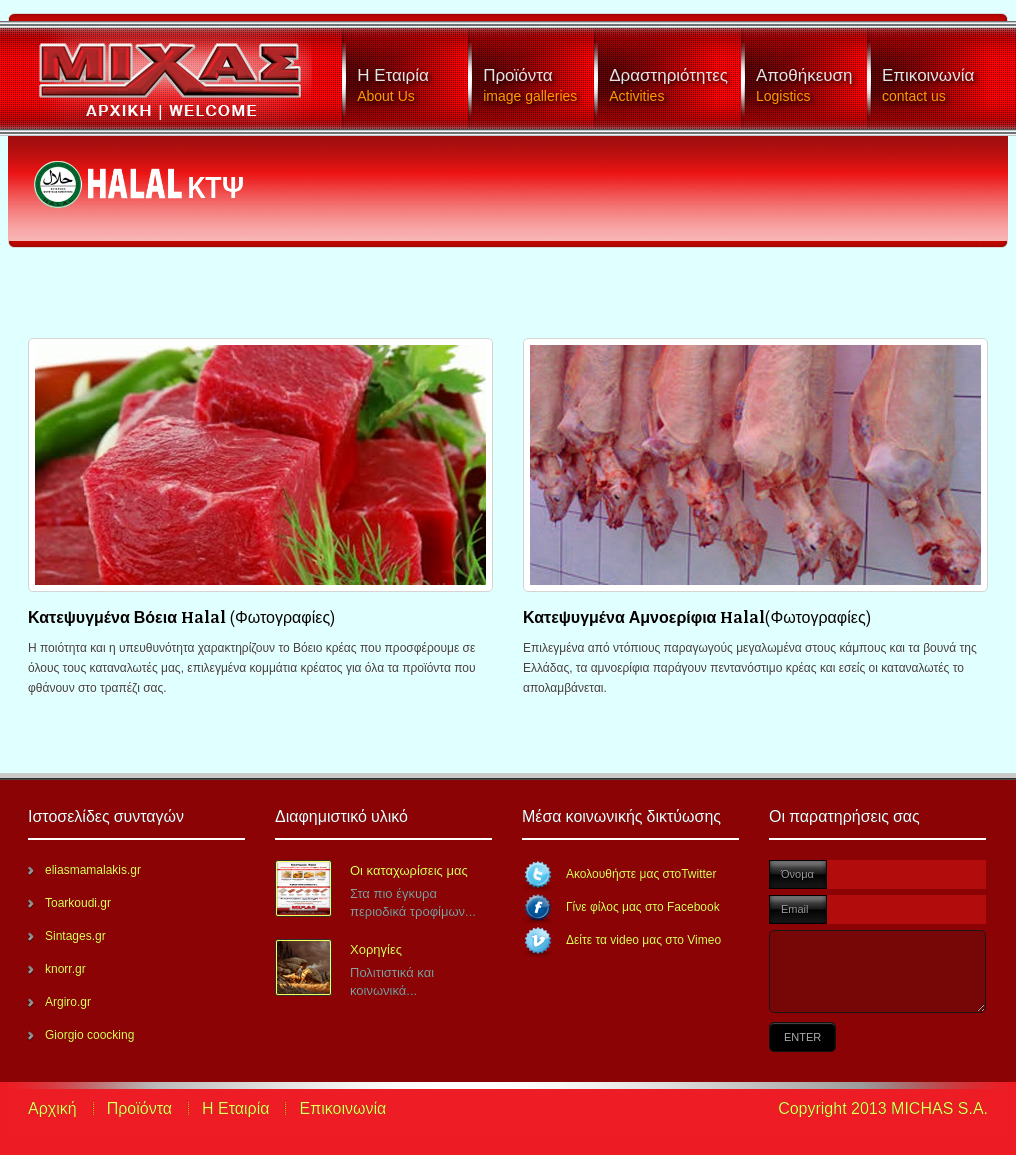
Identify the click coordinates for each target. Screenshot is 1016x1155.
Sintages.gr (75, 936)
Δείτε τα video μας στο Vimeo (643, 940)
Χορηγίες (376, 949)
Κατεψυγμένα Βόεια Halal (129, 617)
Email (795, 909)
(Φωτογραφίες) (282, 617)
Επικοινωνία (342, 1108)
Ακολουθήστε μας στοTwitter (641, 874)
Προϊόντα (139, 1108)
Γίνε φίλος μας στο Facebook (643, 907)
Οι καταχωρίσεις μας (409, 870)
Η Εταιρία (235, 1108)
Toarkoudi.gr (78, 903)
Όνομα (797, 874)
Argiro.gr (68, 1002)
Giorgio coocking (89, 1035)
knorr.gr (65, 969)
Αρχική (52, 1108)
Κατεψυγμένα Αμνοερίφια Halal (644, 617)
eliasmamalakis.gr (93, 870)
